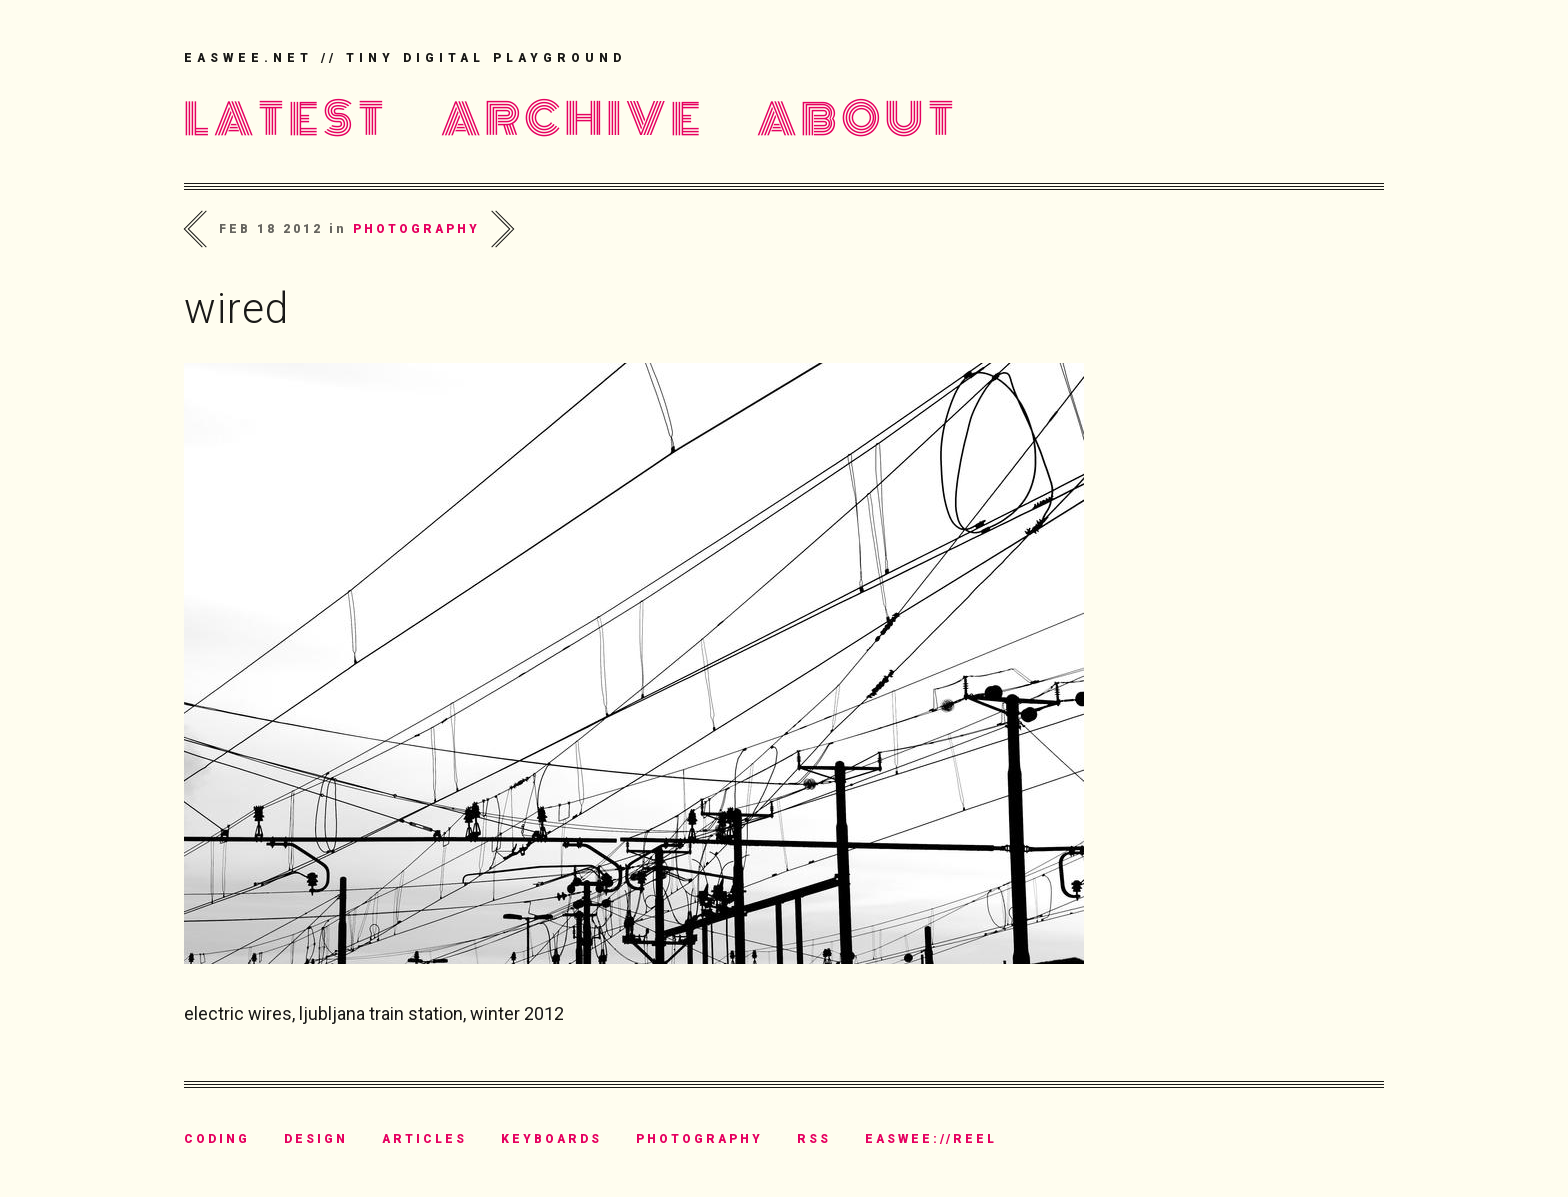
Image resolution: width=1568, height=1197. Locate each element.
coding (217, 1139)
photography (416, 229)
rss (814, 1139)
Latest (286, 119)
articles (424, 1139)
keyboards (551, 1139)
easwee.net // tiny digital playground (405, 58)
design (316, 1139)
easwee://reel (931, 1139)
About (858, 119)
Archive (573, 119)
